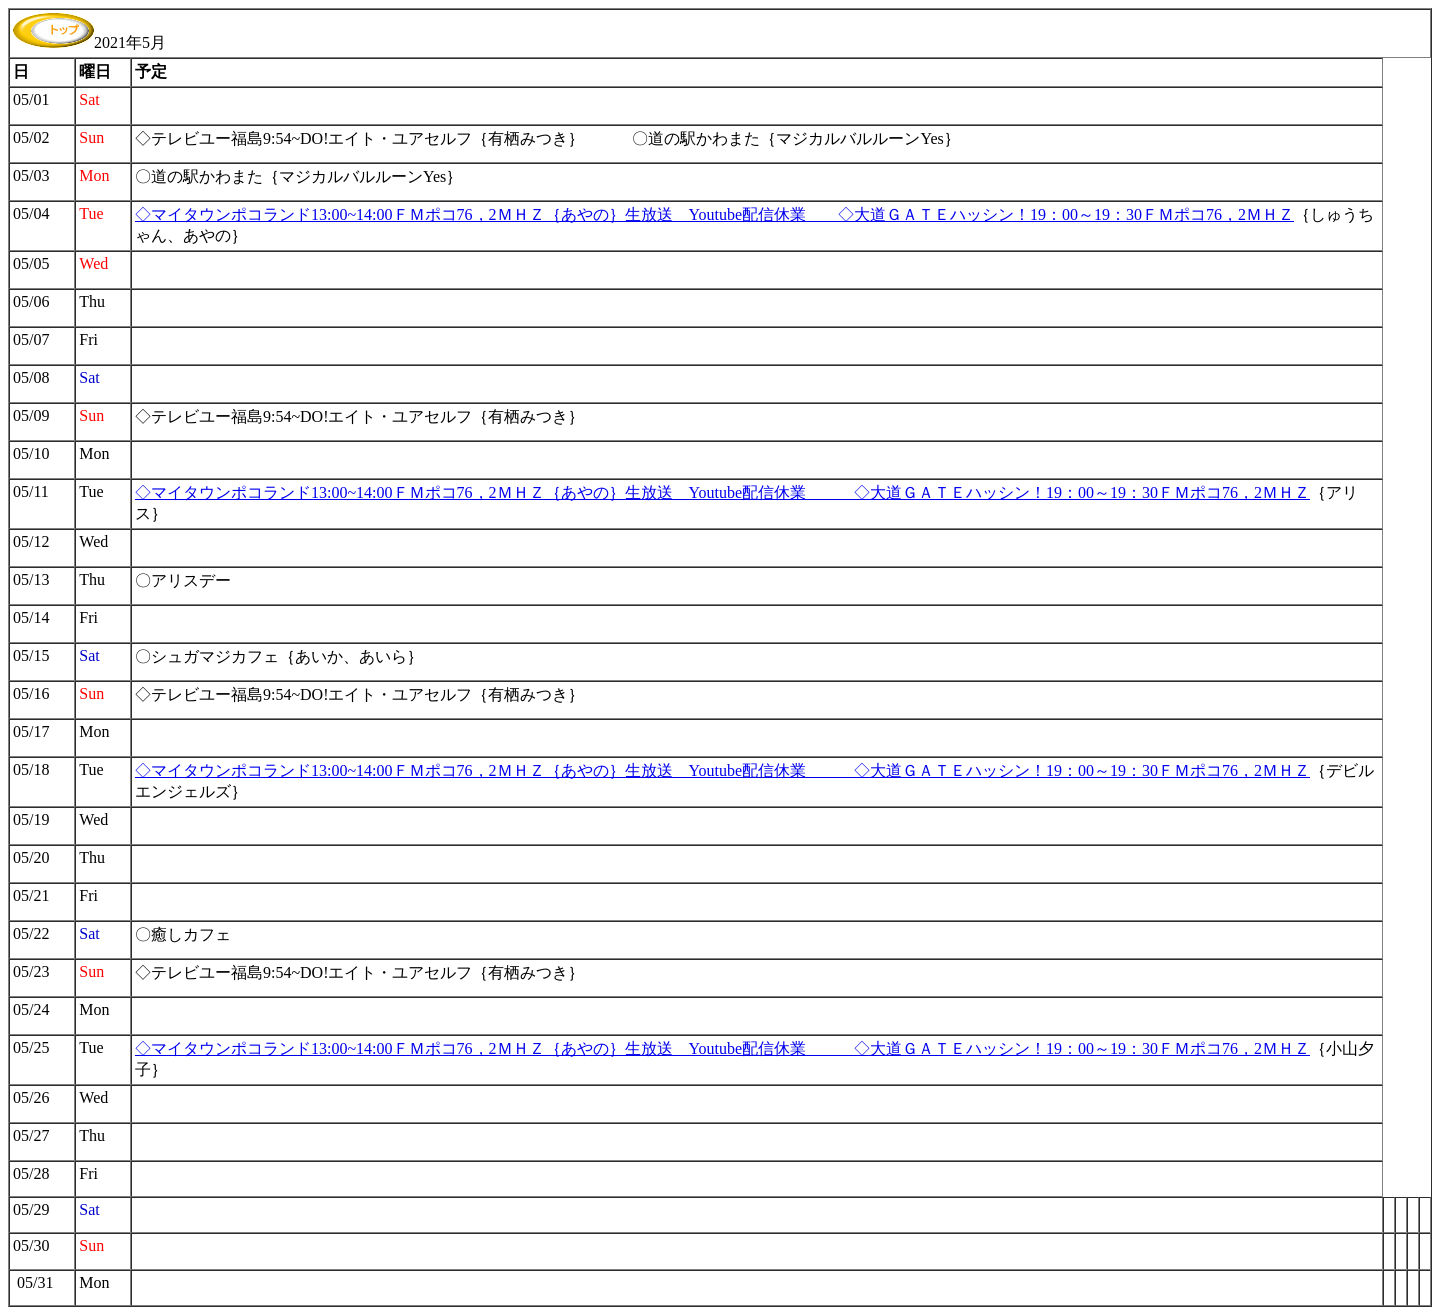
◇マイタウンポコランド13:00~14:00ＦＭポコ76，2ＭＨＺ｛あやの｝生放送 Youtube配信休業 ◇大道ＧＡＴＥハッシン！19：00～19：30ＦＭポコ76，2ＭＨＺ (714, 214)
